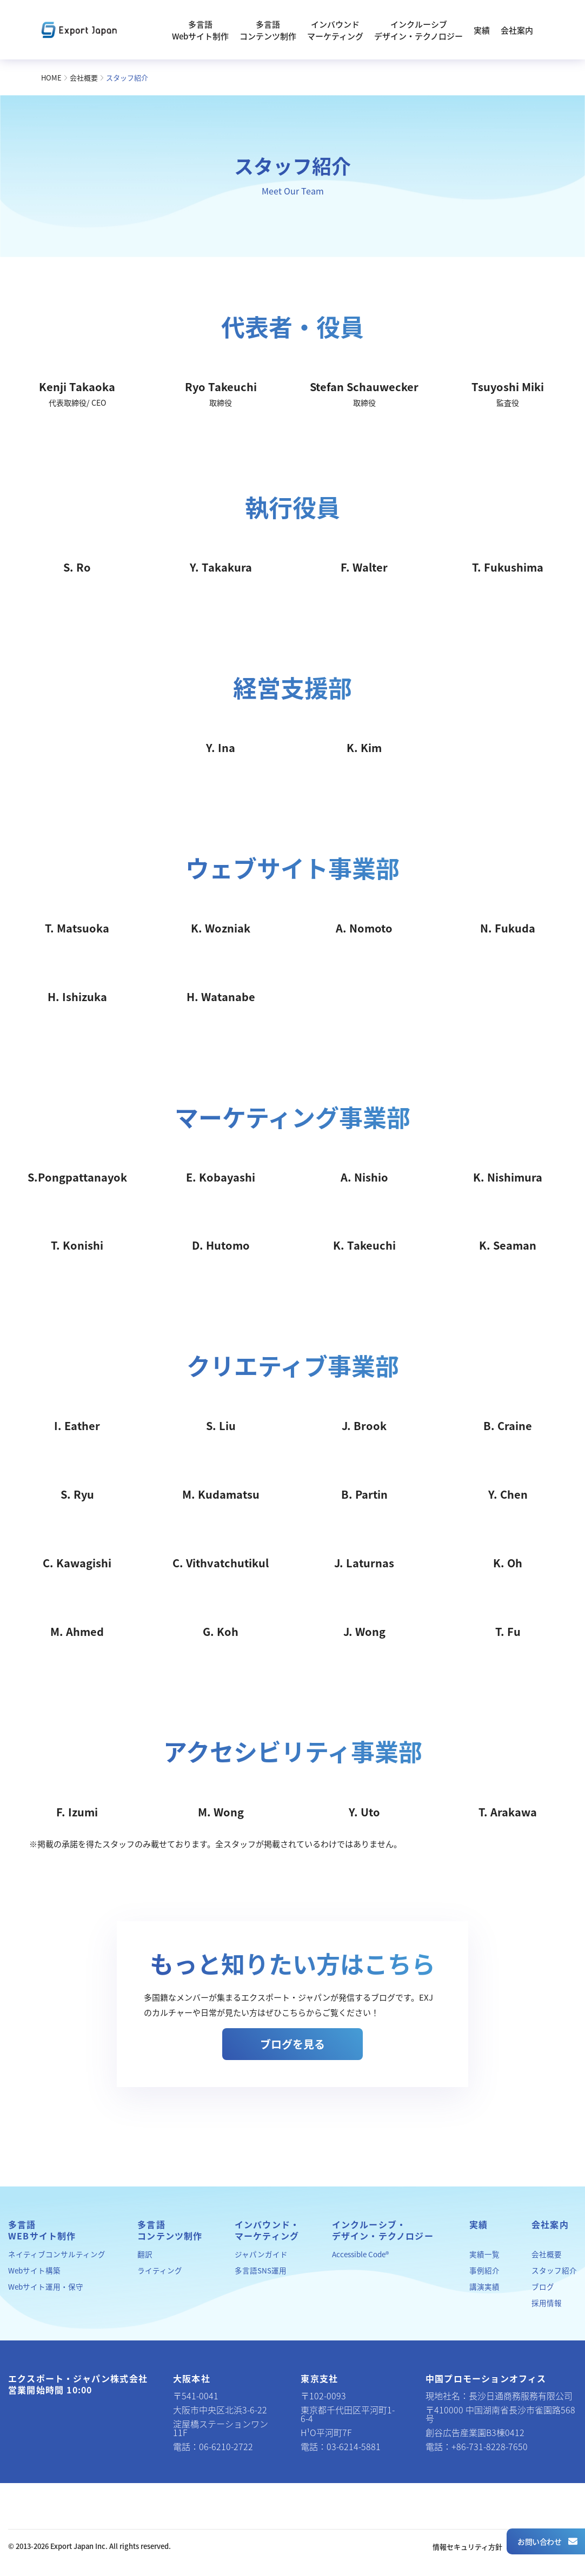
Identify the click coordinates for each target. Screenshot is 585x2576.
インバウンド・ (267, 2230)
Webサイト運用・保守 (45, 2286)
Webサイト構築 (34, 2270)
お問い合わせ (547, 2541)
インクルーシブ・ (383, 2230)
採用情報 (546, 2302)
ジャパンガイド (261, 2254)
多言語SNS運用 (261, 2270)
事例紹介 (484, 2270)
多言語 (42, 2230)
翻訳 (144, 2254)
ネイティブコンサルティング (56, 2254)
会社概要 (84, 77)
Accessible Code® (360, 2254)
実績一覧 (484, 2254)
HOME (51, 77)
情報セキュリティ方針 (467, 2546)
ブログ (542, 2286)
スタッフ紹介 (554, 2270)
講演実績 (484, 2286)
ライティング (159, 2270)
